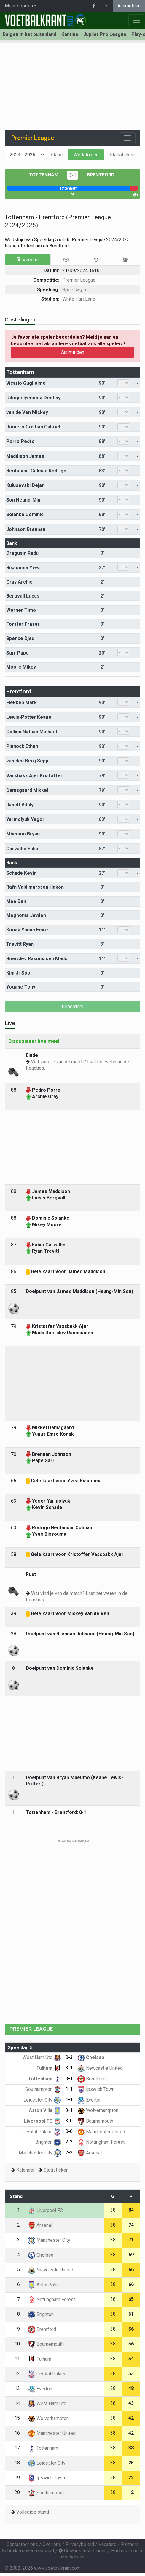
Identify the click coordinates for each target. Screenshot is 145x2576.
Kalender (25, 2170)
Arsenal (89, 2153)
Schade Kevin (21, 873)
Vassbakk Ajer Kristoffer (34, 775)
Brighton (48, 2142)
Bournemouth (95, 2121)
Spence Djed (20, 638)
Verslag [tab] (28, 260)
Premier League (78, 280)
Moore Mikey (21, 667)
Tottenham (43, 175)
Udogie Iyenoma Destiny (33, 398)
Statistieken (122, 154)
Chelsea (90, 2057)
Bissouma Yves (23, 567)
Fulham (48, 2068)
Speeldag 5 (74, 289)
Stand (57, 154)
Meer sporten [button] (19, 6)
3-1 (72, 175)
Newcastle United (100, 2068)
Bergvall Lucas (22, 596)
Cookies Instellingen (83, 2550)
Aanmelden (129, 6)
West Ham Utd (42, 2057)
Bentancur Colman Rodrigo (36, 471)
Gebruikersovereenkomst (28, 2550)
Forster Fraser (23, 624)
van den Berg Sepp (27, 761)
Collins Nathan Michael (31, 731)
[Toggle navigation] (127, 138)
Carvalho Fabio (23, 849)
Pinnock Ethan (22, 746)
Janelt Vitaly (20, 805)
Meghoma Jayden (26, 915)
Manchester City (40, 2153)
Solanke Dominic (25, 514)
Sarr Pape (17, 653)
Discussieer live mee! (34, 1041)
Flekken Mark (21, 702)
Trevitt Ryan (20, 944)
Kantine (69, 34)
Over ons (51, 2544)
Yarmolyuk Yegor (25, 819)
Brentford (100, 175)
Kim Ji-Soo (18, 973)
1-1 (69, 2089)
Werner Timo (21, 610)
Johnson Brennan (25, 529)
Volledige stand (32, 2512)
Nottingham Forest (101, 2142)
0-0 (69, 2131)
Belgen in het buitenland (29, 34)
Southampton (43, 2089)
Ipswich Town (95, 2089)
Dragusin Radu (22, 553)
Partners (130, 2544)
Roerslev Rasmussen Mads (36, 958)
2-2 (69, 2142)
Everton (89, 2100)
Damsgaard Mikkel (27, 790)
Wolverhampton (97, 2110)
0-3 (69, 2057)
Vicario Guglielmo (26, 383)
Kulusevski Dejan (25, 485)
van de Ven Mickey (27, 412)
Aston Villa (45, 2110)
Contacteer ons (22, 2544)
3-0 (69, 2120)
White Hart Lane (78, 299)
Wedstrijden (86, 154)
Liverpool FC (42, 2121)
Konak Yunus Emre (27, 930)
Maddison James (25, 456)
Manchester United (101, 2131)
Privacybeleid (80, 2544)
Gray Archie (19, 582)
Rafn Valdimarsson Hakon (35, 887)
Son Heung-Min (23, 500)
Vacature (107, 2544)
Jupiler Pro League (104, 34)
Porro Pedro (20, 441)
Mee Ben (16, 901)
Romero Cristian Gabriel (33, 427)
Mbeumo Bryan (23, 834)
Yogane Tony (20, 987)
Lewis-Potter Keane (28, 717)
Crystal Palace (42, 2131)
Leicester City (42, 2100)
